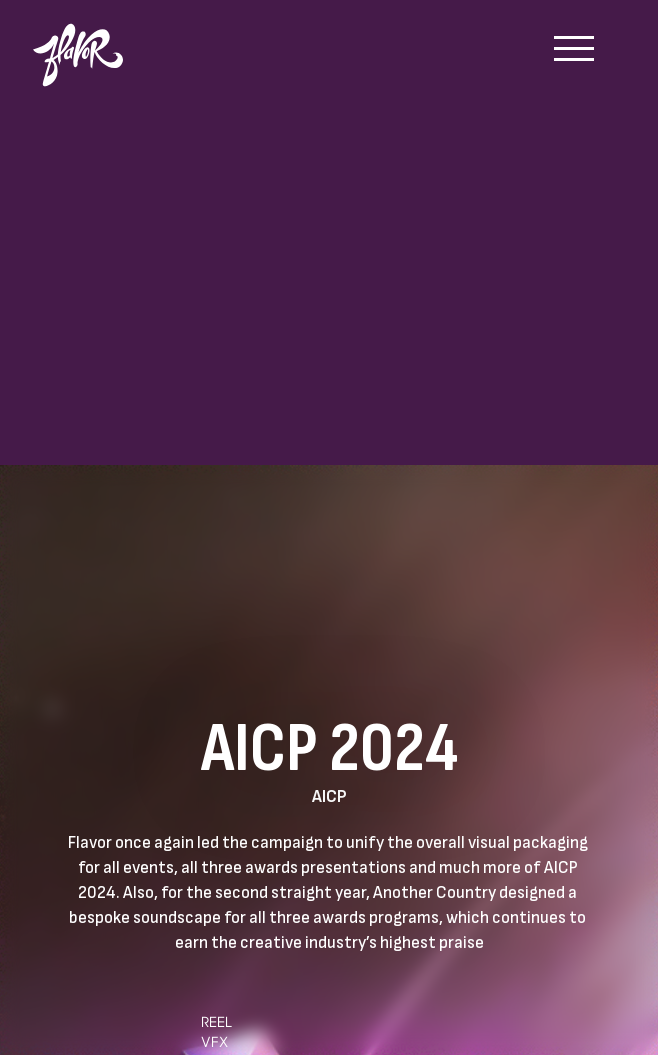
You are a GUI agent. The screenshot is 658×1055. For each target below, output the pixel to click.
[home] (88, 45)
